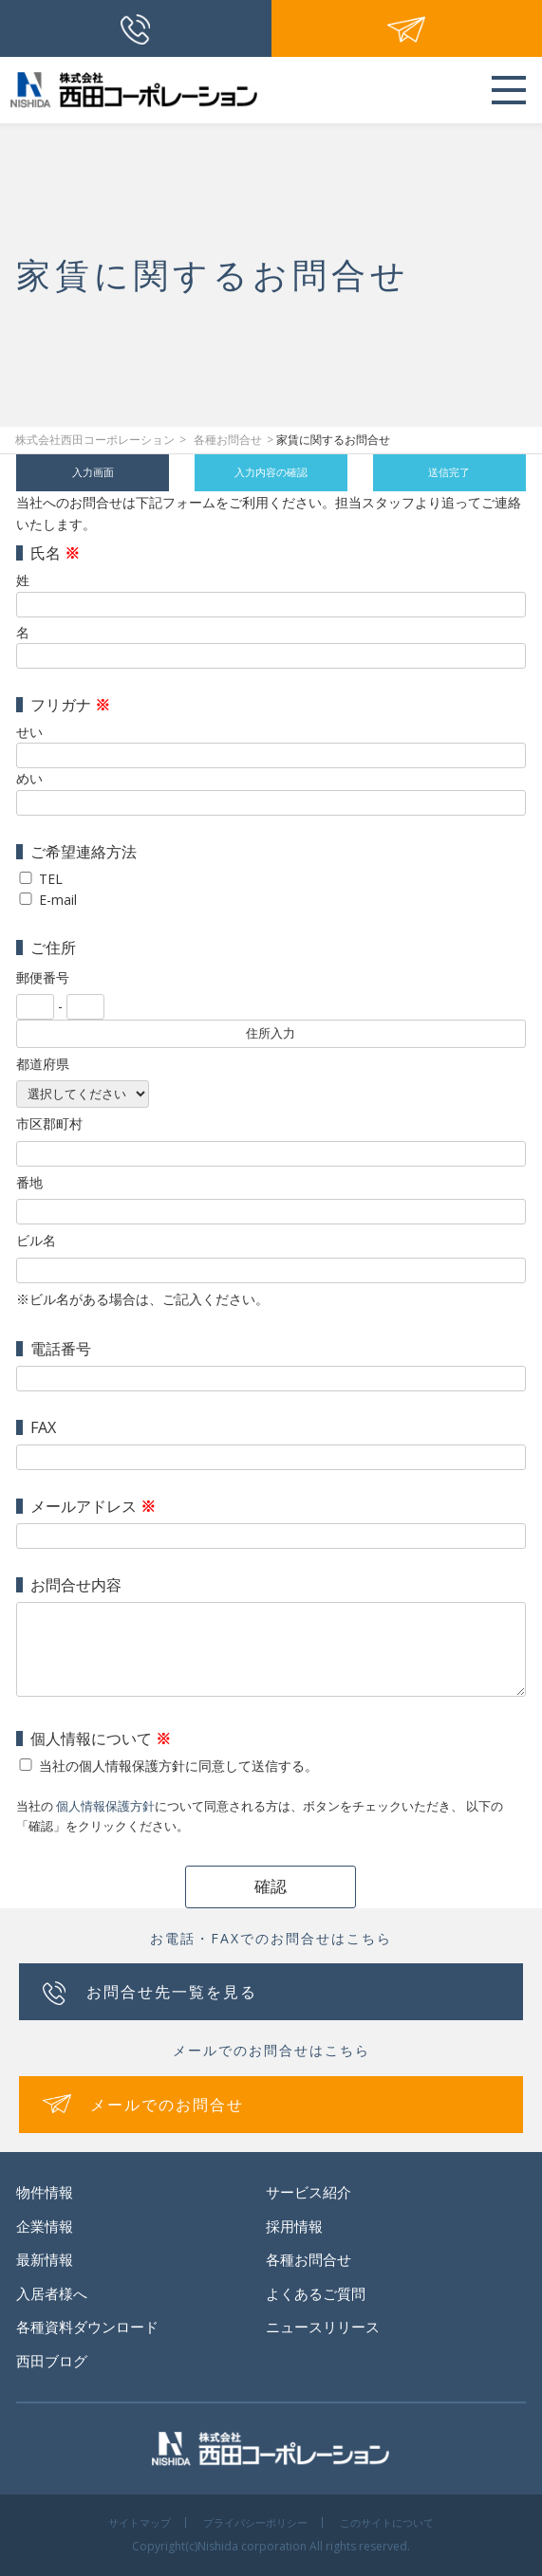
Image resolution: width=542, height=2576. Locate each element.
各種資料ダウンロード (87, 2326)
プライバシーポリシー (255, 2522)
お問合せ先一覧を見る (171, 1991)
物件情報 (44, 2191)
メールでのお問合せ (167, 2104)
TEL (51, 879)
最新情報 (44, 2259)
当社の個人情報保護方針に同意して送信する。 (178, 1766)
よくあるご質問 (315, 2293)
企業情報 (44, 2226)
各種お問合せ (228, 440)
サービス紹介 (308, 2191)
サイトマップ (139, 2522)
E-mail (58, 900)
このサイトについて (387, 2522)
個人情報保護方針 (105, 1806)
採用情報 (294, 2226)
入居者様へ (51, 2293)
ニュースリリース (323, 2326)
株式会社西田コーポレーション (95, 440)
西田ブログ (51, 2360)
